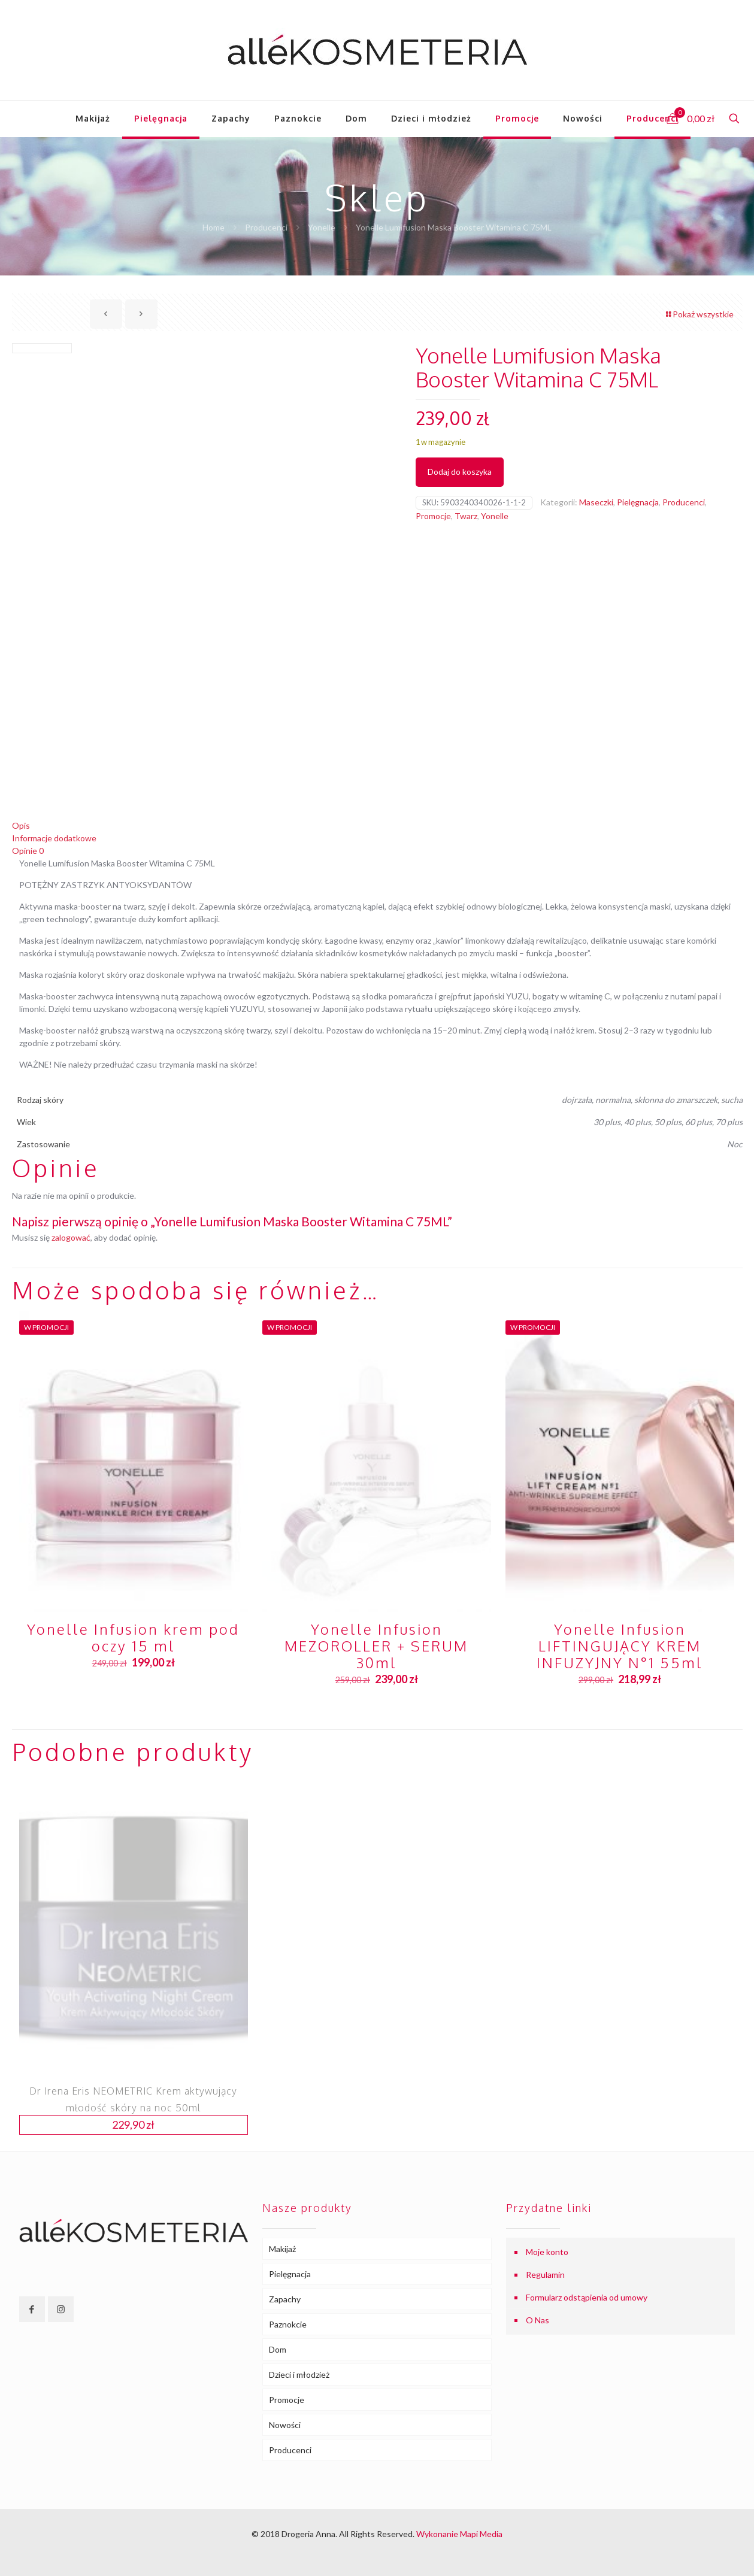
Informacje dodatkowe (54, 838)
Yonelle (321, 227)
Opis (21, 825)
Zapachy (285, 2299)
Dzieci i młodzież (299, 2374)
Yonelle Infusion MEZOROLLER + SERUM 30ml (376, 1646)
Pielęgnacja (638, 502)
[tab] (377, 825)
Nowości (285, 2425)
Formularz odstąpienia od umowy (586, 2297)
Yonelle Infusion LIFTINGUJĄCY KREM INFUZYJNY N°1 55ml (620, 1646)
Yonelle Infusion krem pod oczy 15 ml (133, 1637)
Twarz (466, 516)
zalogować (71, 1237)
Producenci (266, 227)
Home (213, 227)
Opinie (28, 850)
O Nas (537, 2320)
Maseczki (596, 502)
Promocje (433, 516)
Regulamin (545, 2274)
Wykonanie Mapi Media (459, 2534)
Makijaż (282, 2249)
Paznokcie (288, 2324)
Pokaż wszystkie (699, 314)
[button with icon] (32, 2309)
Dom (277, 2349)
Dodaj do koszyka (460, 471)
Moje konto (547, 2252)
